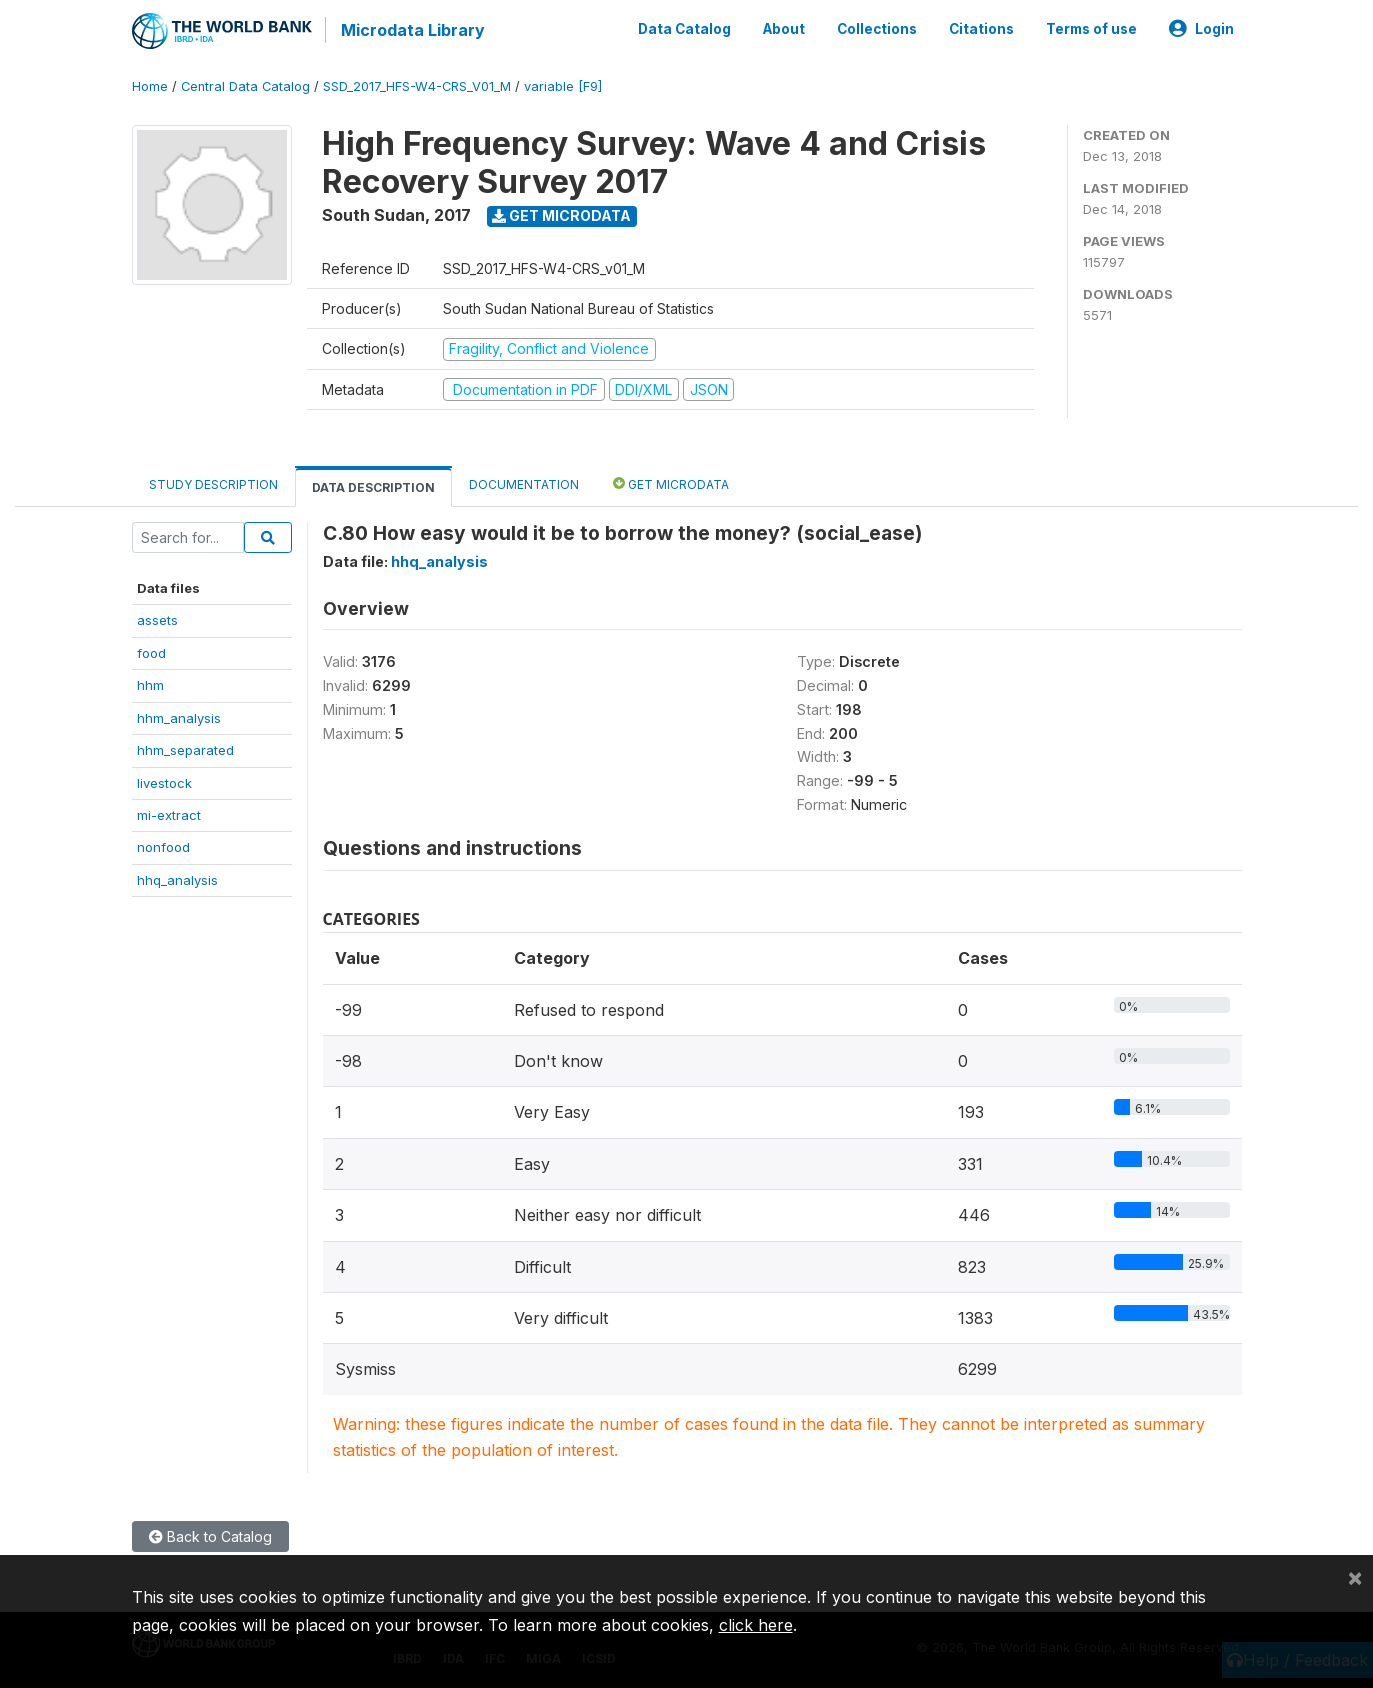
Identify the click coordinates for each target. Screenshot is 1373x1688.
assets (157, 619)
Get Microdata (561, 213)
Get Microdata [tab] (671, 481)
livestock (164, 781)
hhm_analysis (179, 716)
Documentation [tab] (524, 482)
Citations (981, 28)
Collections (877, 28)
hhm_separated (185, 748)
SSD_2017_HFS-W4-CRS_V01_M (417, 84)
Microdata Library (412, 30)
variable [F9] (563, 84)
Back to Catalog (210, 1535)
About (784, 28)
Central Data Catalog (245, 84)
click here (756, 1625)
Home (150, 84)
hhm (150, 683)
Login (1201, 28)
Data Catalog (684, 28)
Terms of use (1091, 28)
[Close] (1355, 1577)
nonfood (163, 846)
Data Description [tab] (373, 485)
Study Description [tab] (213, 482)
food (151, 651)
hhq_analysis (177, 878)
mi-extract (169, 813)
